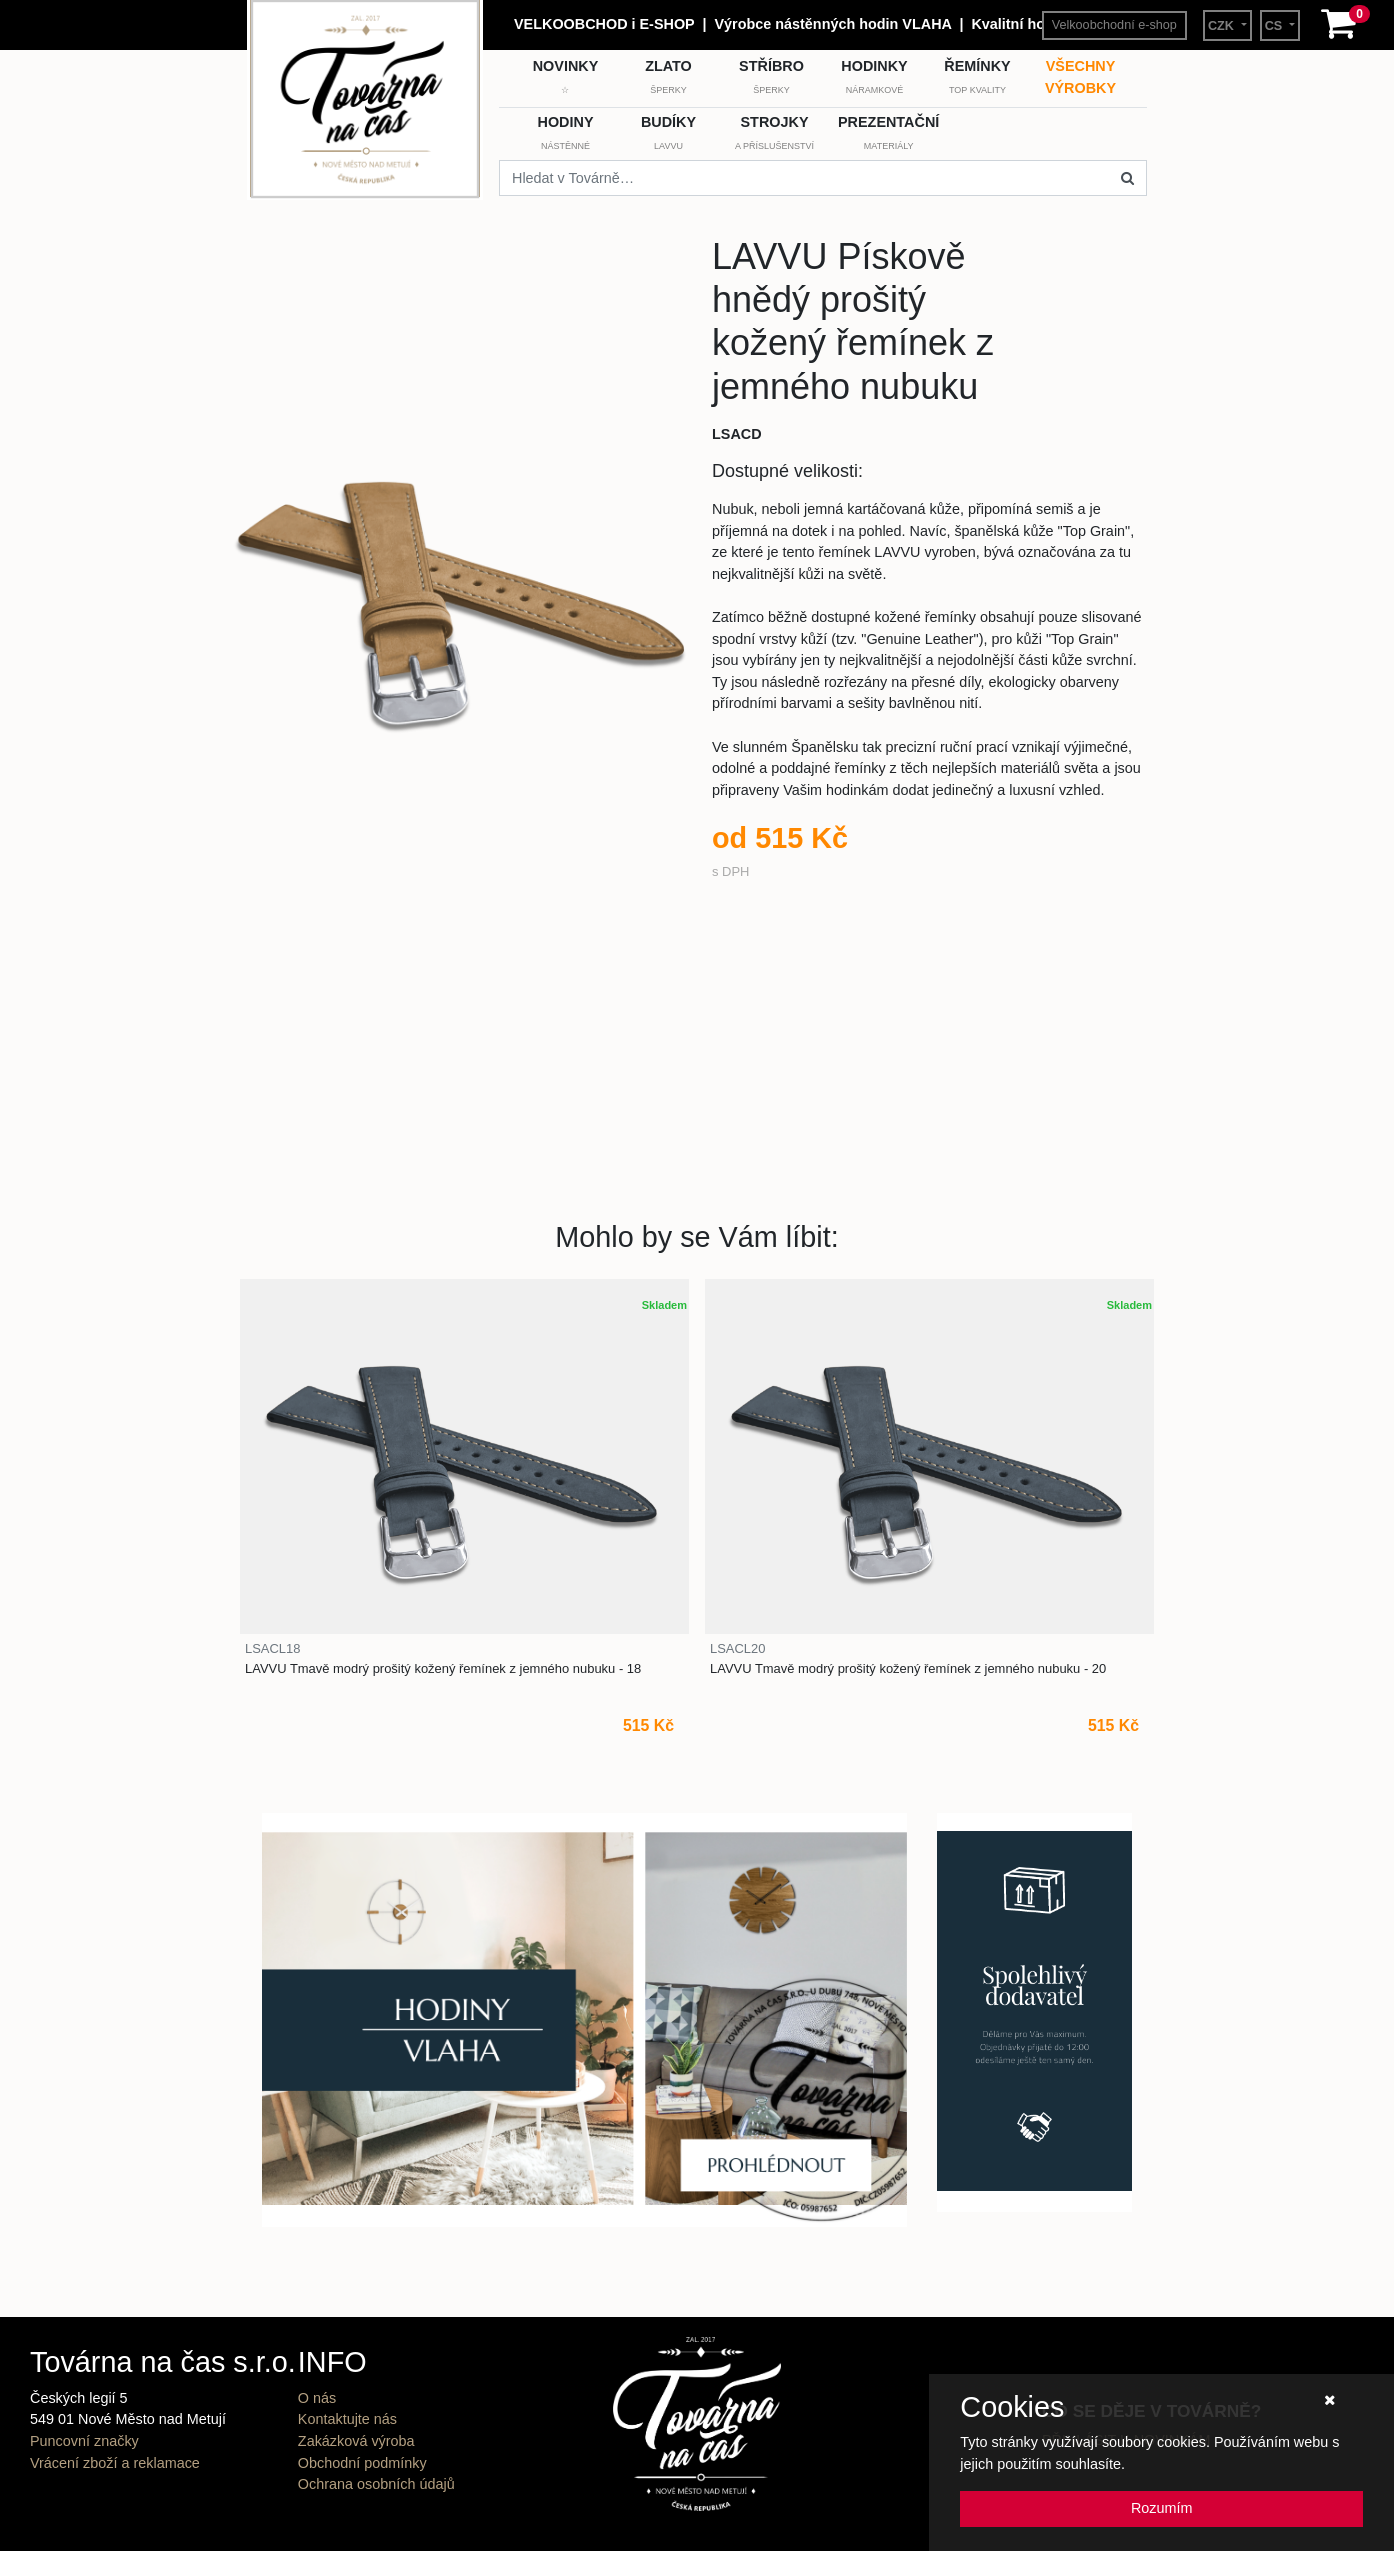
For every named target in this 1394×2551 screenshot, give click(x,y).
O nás (317, 2398)
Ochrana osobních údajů (376, 2484)
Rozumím (1162, 2508)
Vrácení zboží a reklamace (115, 2463)
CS (1275, 26)
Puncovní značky (84, 2441)
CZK (1223, 26)
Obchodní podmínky (362, 2463)
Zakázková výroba (356, 2441)
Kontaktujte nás (347, 2419)
